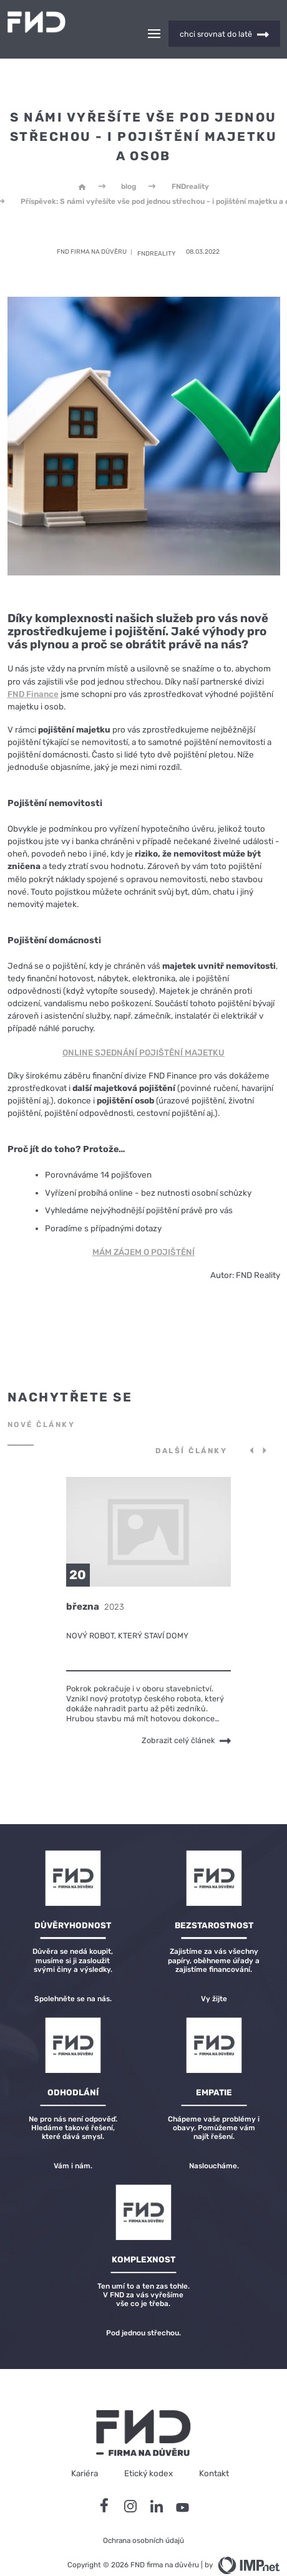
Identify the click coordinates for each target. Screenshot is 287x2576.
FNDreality (190, 164)
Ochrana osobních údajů (143, 2518)
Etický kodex (148, 2451)
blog (128, 164)
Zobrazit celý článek (186, 1719)
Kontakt (214, 2451)
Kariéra (84, 2451)
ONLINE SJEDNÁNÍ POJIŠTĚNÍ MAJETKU (143, 1031)
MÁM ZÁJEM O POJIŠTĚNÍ (143, 1230)
